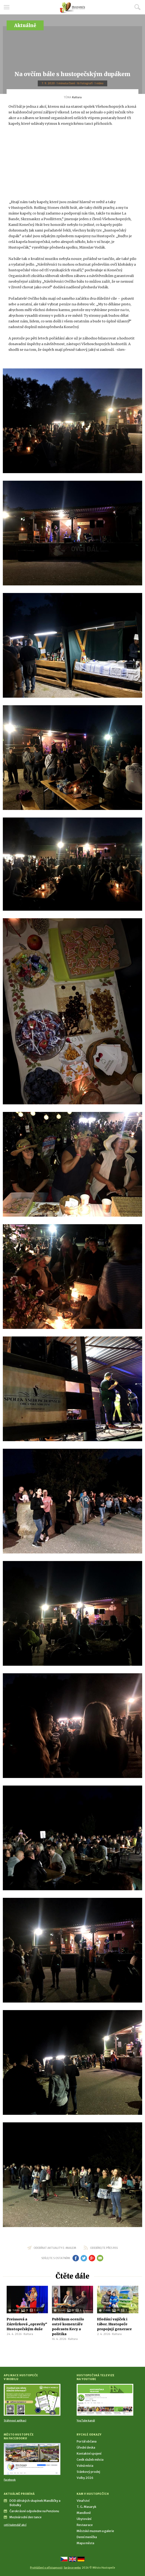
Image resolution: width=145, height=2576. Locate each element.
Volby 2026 (85, 2478)
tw (84, 2258)
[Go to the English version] (72, 2559)
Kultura (77, 97)
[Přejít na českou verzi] (64, 2559)
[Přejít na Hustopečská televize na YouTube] (105, 2400)
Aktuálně (25, 25)
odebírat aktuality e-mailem (55, 2248)
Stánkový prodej (88, 2472)
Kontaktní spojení (89, 2453)
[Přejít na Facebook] (32, 2459)
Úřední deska (86, 2447)
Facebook (10, 2480)
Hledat (137, 7)
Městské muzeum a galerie (95, 2531)
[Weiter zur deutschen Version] (81, 2559)
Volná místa (85, 2466)
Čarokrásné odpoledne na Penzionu (34, 2511)
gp (92, 2258)
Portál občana (86, 2441)
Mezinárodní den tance (25, 2517)
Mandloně (84, 2513)
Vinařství (83, 2501)
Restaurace (85, 2525)
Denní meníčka (87, 2537)
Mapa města (85, 2543)
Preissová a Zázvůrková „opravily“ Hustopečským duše (27, 2324)
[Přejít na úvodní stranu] (72, 7)
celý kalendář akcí (15, 2525)
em (100, 2258)
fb (75, 2258)
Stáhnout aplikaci (15, 2420)
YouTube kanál (86, 2420)
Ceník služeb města (90, 2459)
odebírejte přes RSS (104, 2248)
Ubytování (84, 2519)
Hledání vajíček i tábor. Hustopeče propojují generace (114, 2324)
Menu (6, 7)
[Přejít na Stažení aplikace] (32, 2400)
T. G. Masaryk (86, 2507)
